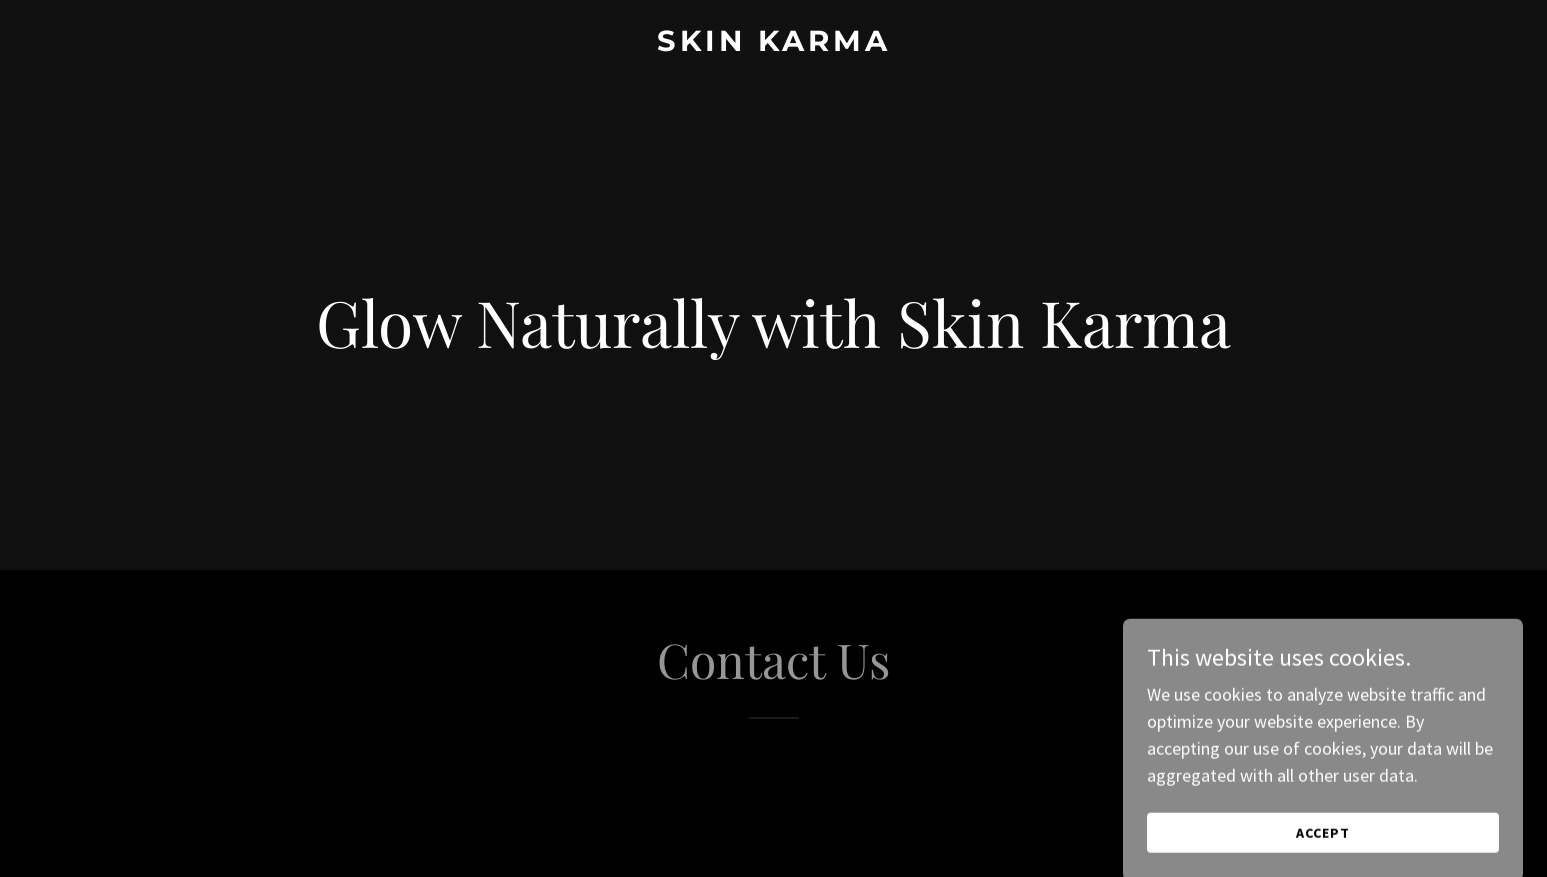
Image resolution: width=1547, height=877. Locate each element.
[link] (773, 44)
